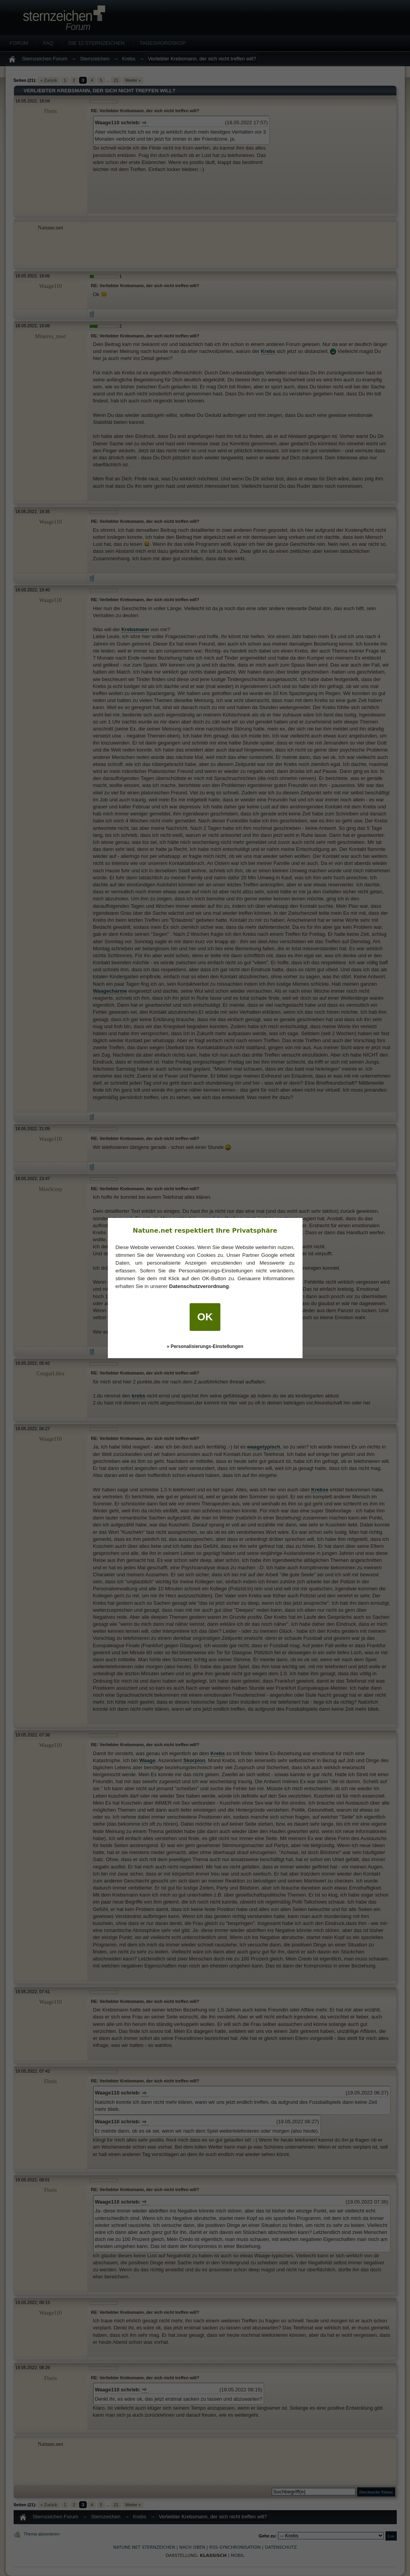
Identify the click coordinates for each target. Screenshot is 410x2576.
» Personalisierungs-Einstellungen (205, 1346)
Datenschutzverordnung (199, 1286)
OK (205, 1317)
